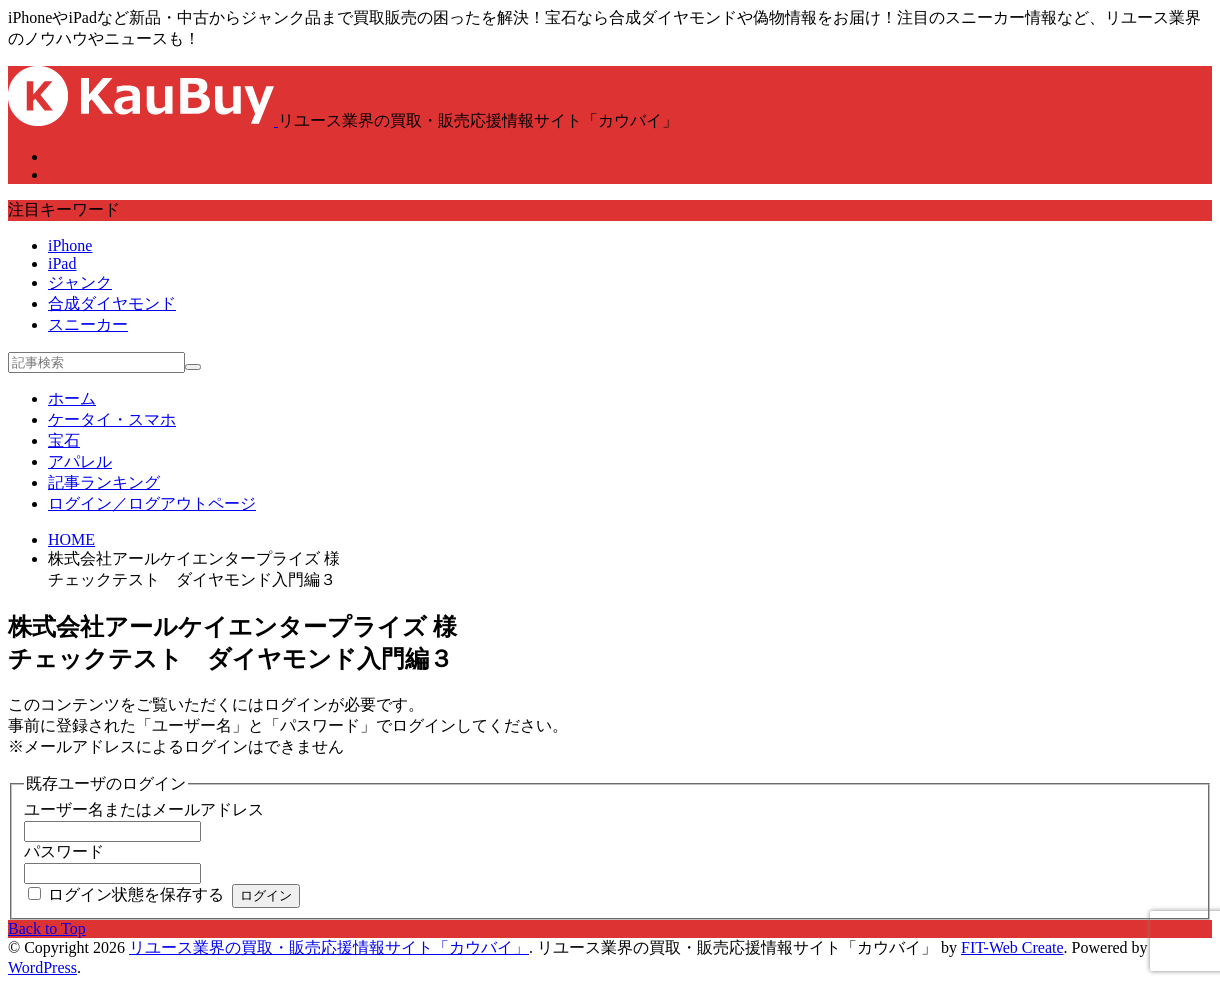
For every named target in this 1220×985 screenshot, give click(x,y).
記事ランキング (104, 482)
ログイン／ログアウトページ (152, 503)
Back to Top (47, 928)
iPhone (70, 245)
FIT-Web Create (1012, 947)
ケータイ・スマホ (112, 419)
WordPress (42, 967)
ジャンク (80, 282)
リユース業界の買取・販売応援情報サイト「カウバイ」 (329, 947)
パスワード (64, 851)
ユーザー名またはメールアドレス (144, 809)
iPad (62, 263)
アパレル (80, 461)
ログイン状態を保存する (136, 894)
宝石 (64, 440)
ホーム (72, 398)
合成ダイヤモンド (112, 303)
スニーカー (88, 324)
